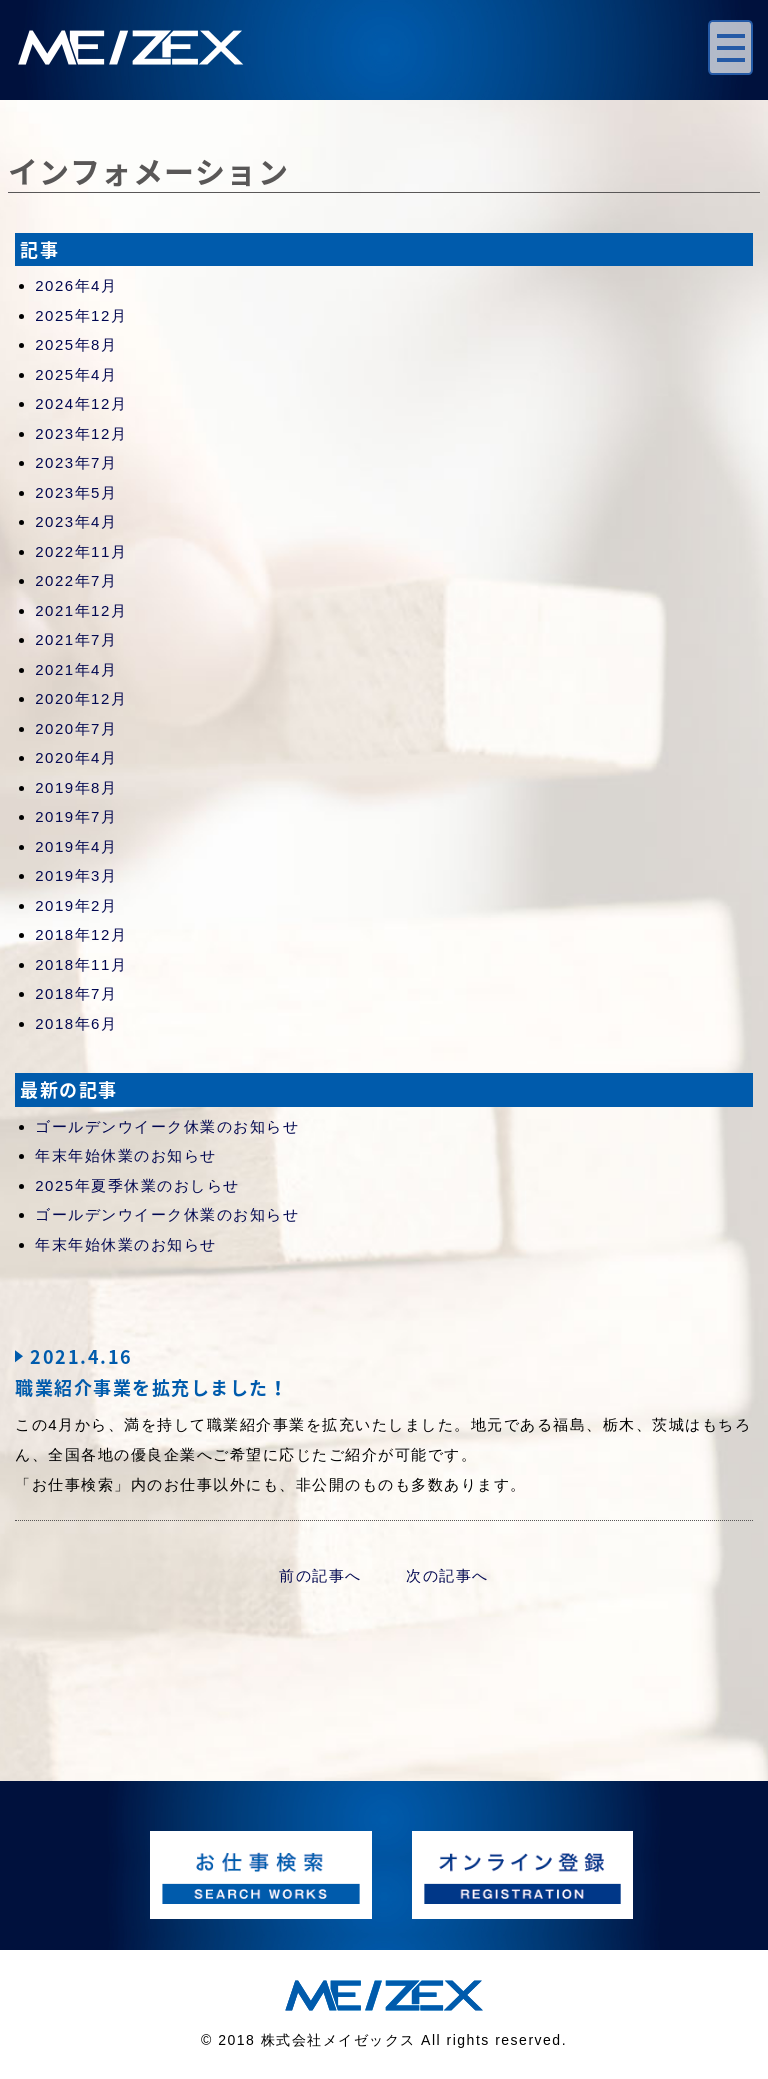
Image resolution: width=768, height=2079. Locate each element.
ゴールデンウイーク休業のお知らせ (167, 1126)
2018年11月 (81, 964)
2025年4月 (76, 374)
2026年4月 (76, 285)
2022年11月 (81, 551)
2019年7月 (76, 816)
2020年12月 (81, 698)
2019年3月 (76, 875)
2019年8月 (76, 787)
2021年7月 (76, 639)
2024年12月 (81, 403)
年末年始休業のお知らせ (126, 1155)
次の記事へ (447, 1575)
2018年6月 (76, 1023)
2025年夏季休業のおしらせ (137, 1185)
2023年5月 (76, 492)
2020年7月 (76, 728)
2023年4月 (76, 521)
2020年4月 (76, 757)
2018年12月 (81, 934)
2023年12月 (81, 433)
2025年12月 (81, 315)
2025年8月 (76, 344)
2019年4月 (76, 846)
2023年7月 (76, 462)
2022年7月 (76, 580)
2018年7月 (76, 993)
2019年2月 (76, 905)
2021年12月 (81, 610)
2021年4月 (76, 669)
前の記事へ (320, 1575)
